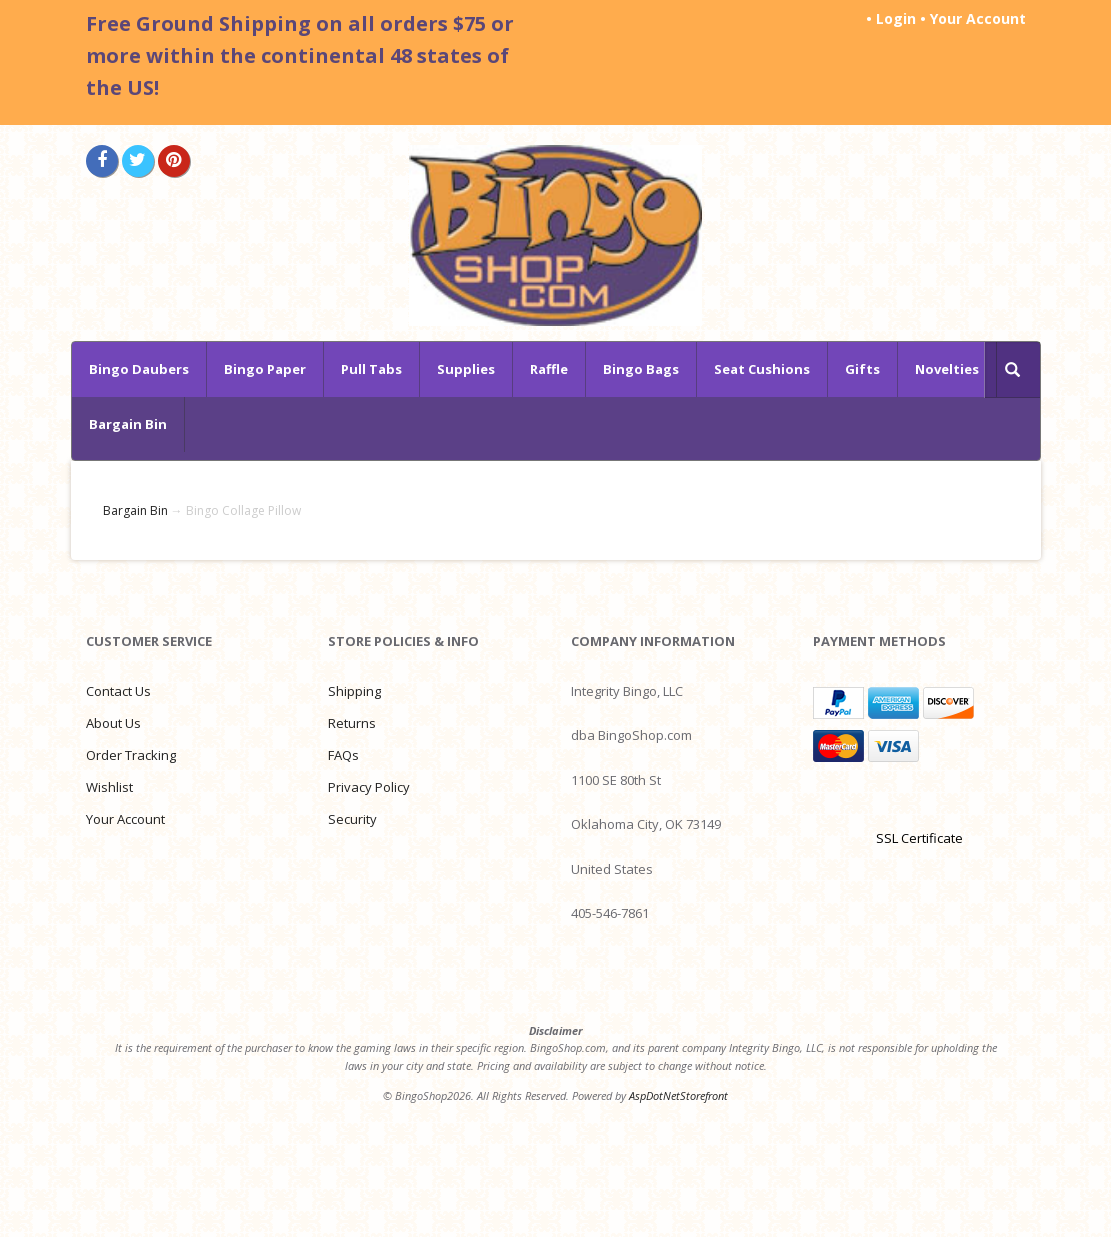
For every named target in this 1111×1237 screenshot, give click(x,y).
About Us (113, 723)
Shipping (354, 691)
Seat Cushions (762, 369)
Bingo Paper (265, 369)
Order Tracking (131, 755)
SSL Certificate (919, 838)
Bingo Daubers (139, 369)
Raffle (549, 369)
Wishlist (109, 787)
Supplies (466, 369)
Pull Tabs (371, 369)
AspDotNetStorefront (678, 1095)
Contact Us (118, 691)
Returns (352, 723)
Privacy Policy (369, 787)
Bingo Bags (641, 369)
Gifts (862, 369)
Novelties (947, 369)
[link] (919, 802)
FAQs (343, 755)
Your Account (978, 18)
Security (352, 819)
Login (896, 18)
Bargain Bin (128, 424)
